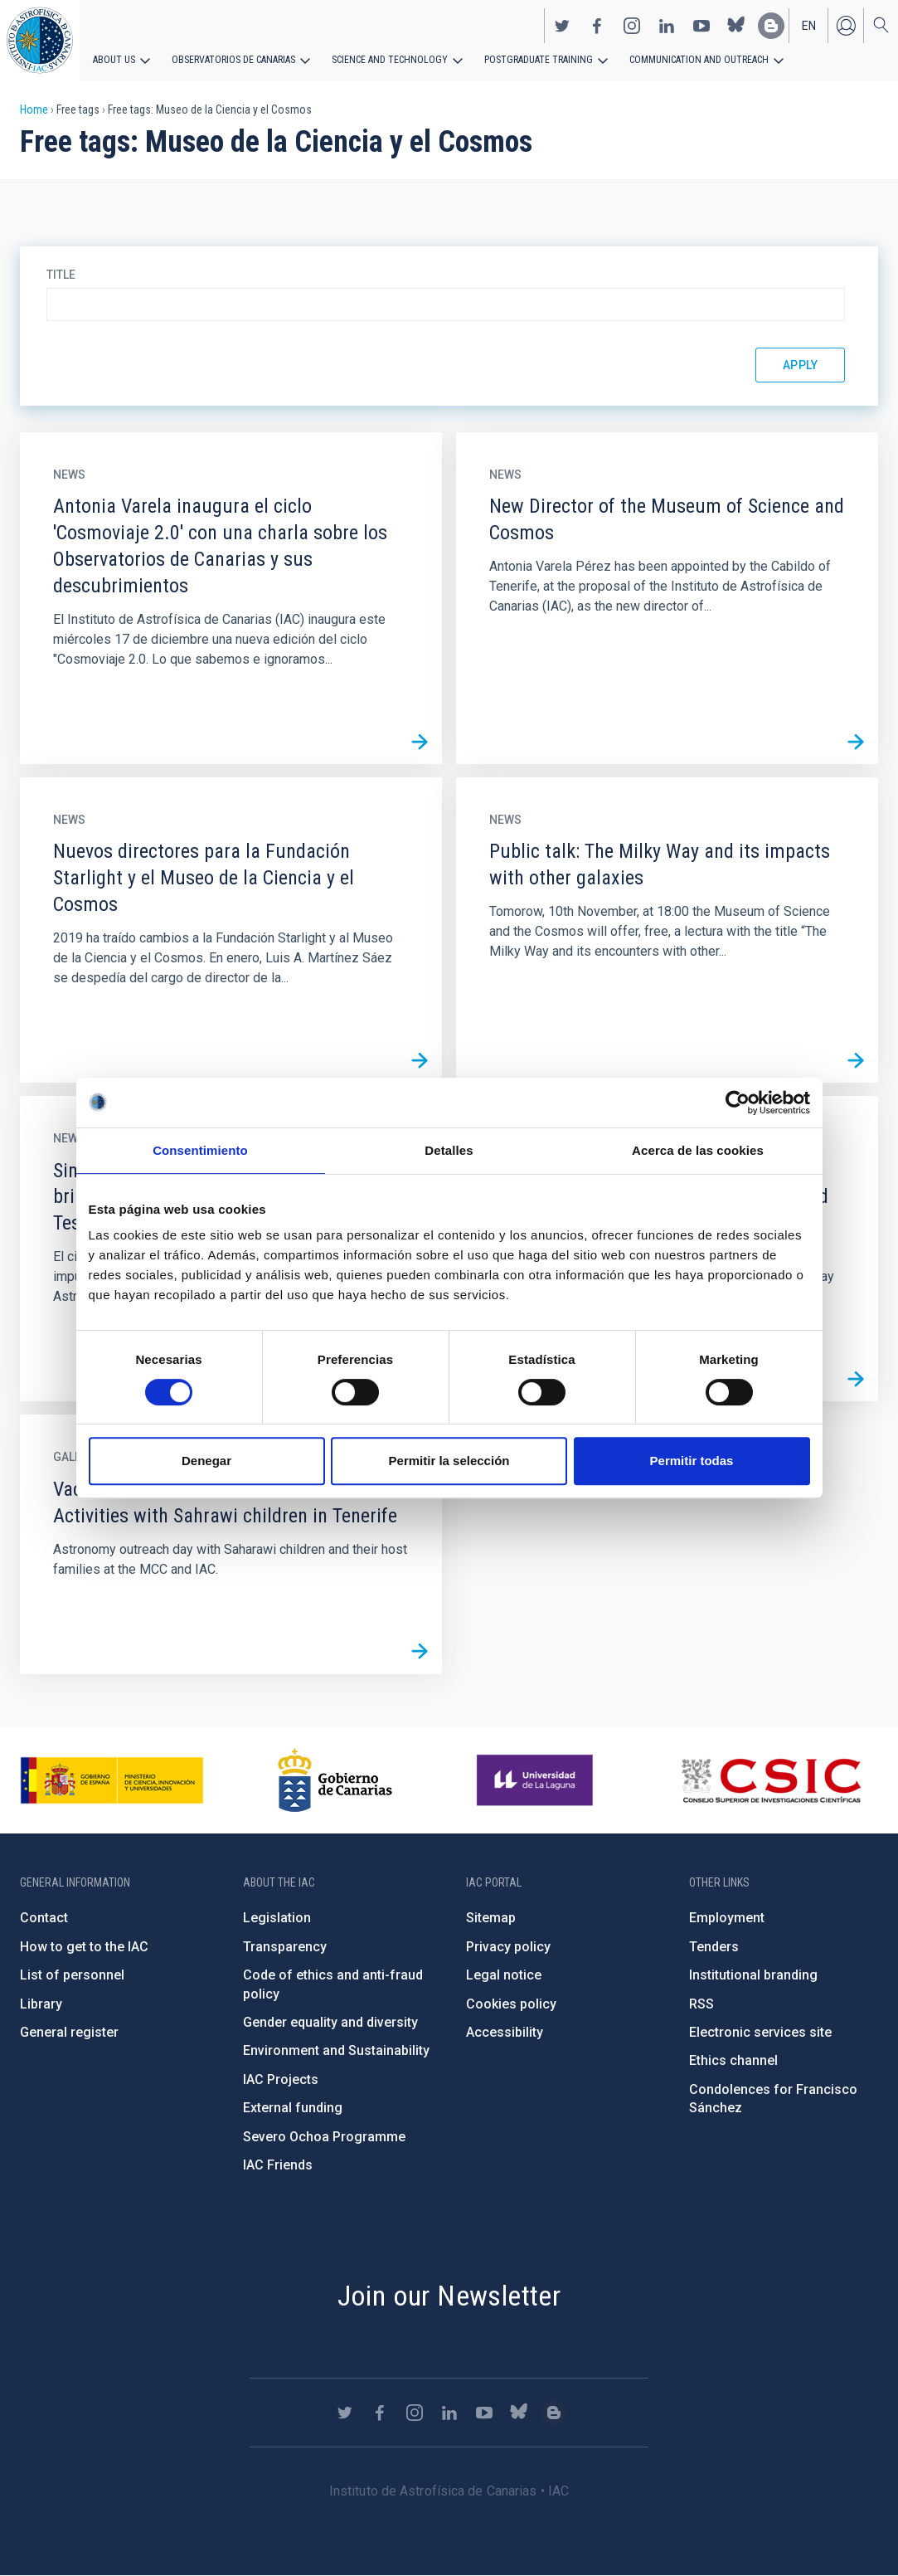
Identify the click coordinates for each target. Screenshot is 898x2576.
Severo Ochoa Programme (324, 2137)
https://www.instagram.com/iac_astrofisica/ (631, 25)
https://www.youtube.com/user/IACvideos (701, 25)
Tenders (714, 1947)
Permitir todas (692, 1461)
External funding (292, 2108)
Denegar (206, 1461)
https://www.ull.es (537, 1780)
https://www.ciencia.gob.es (112, 1780)
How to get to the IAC (84, 1947)
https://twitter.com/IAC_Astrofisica (562, 25)
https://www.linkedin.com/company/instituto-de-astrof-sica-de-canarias (666, 25)
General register (69, 2032)
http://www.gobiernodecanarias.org (335, 1780)
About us (114, 60)
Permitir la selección (449, 1461)
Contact (44, 1918)
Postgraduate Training (536, 60)
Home (34, 109)
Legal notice (503, 1975)
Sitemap (491, 1918)
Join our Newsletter (449, 2295)
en (809, 25)
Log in (845, 25)
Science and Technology (389, 60)
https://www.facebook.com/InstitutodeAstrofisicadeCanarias (597, 25)
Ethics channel (733, 2060)
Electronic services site (760, 2032)
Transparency (285, 1947)
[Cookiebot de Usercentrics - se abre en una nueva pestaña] (737, 1102)
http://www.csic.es (771, 1780)
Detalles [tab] (449, 1150)
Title (60, 274)
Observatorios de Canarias (233, 60)
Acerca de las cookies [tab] (698, 1150)
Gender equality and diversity (330, 2022)
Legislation (277, 1918)
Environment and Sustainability (336, 2050)
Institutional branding (753, 1975)
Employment (727, 1918)
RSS (701, 2004)
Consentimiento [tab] (200, 1150)
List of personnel (72, 1975)
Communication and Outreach (696, 60)
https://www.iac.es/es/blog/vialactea (771, 25)
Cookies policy (511, 2004)
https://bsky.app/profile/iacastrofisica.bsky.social (736, 25)
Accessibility (504, 2032)
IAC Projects (280, 2079)
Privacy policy (508, 1947)
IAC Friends (278, 2165)
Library (41, 2004)
